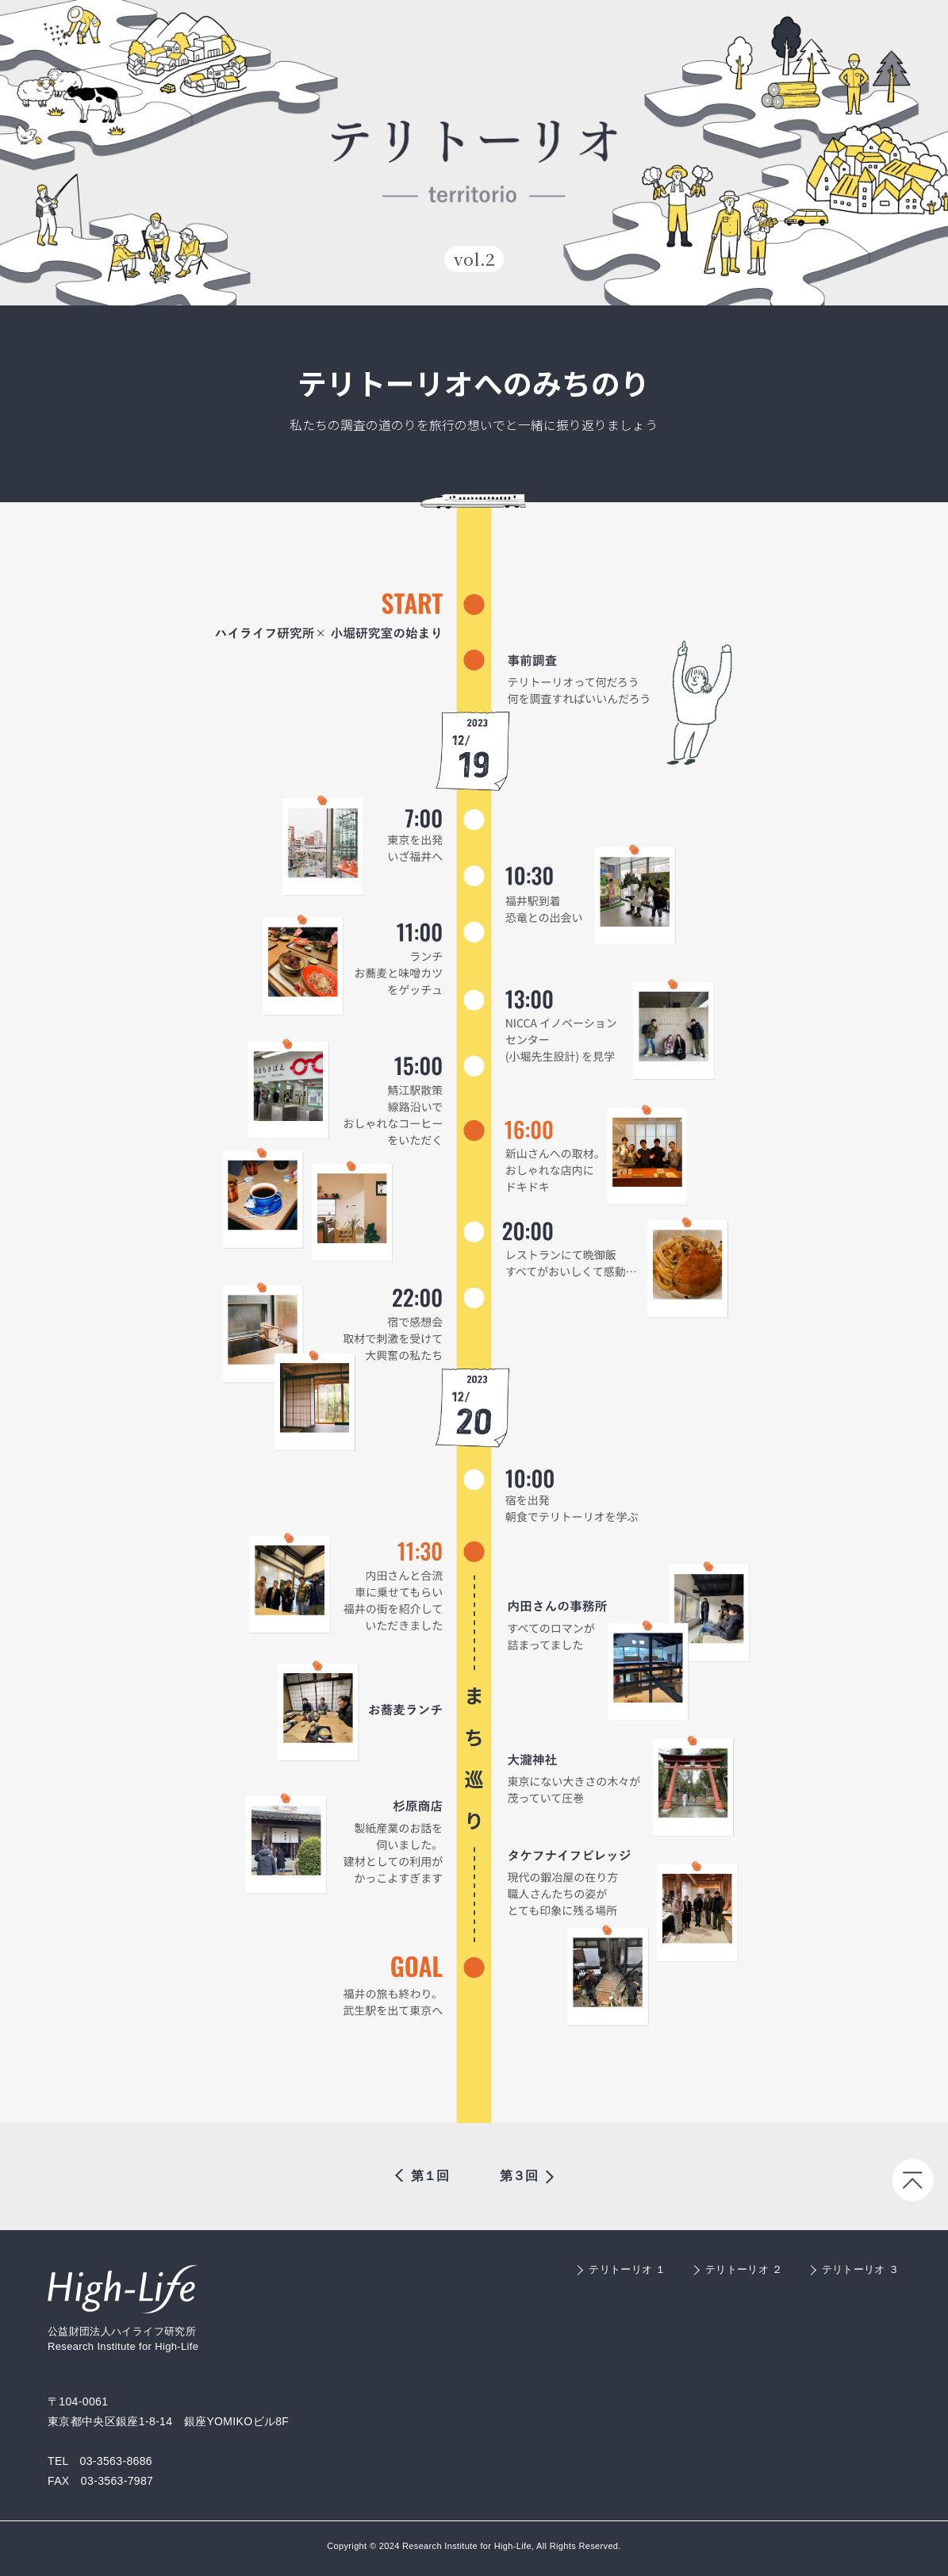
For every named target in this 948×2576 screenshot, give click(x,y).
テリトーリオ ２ (743, 2269)
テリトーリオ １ (627, 2269)
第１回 (430, 2176)
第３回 (519, 2176)
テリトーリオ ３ (860, 2269)
